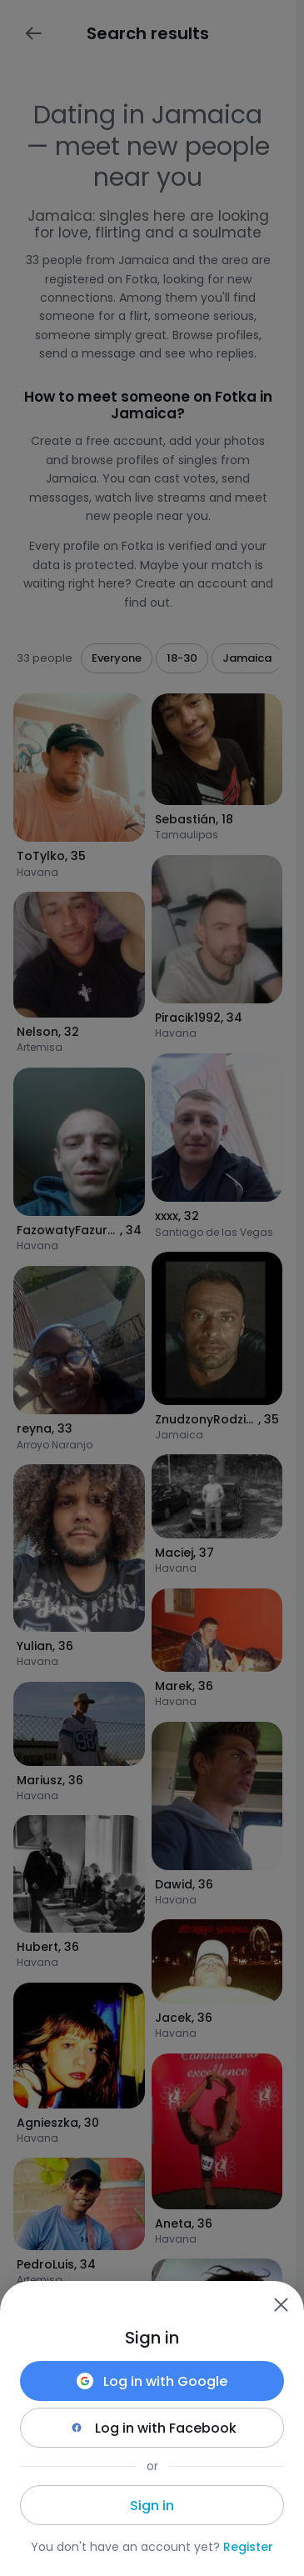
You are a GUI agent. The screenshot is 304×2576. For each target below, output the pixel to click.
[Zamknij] (280, 2304)
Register (248, 2546)
